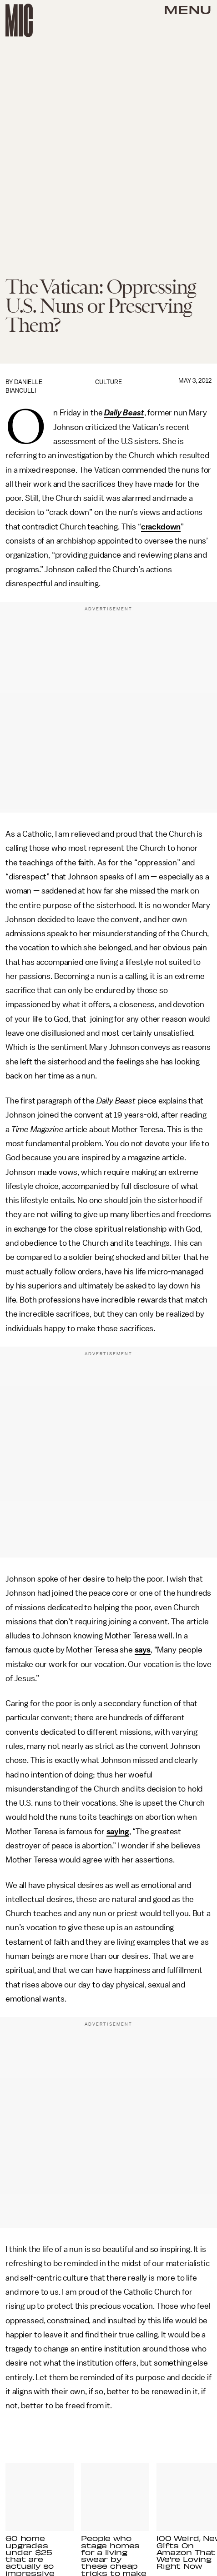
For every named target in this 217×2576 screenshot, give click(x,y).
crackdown (161, 527)
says (143, 1650)
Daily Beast (124, 413)
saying (117, 1831)
